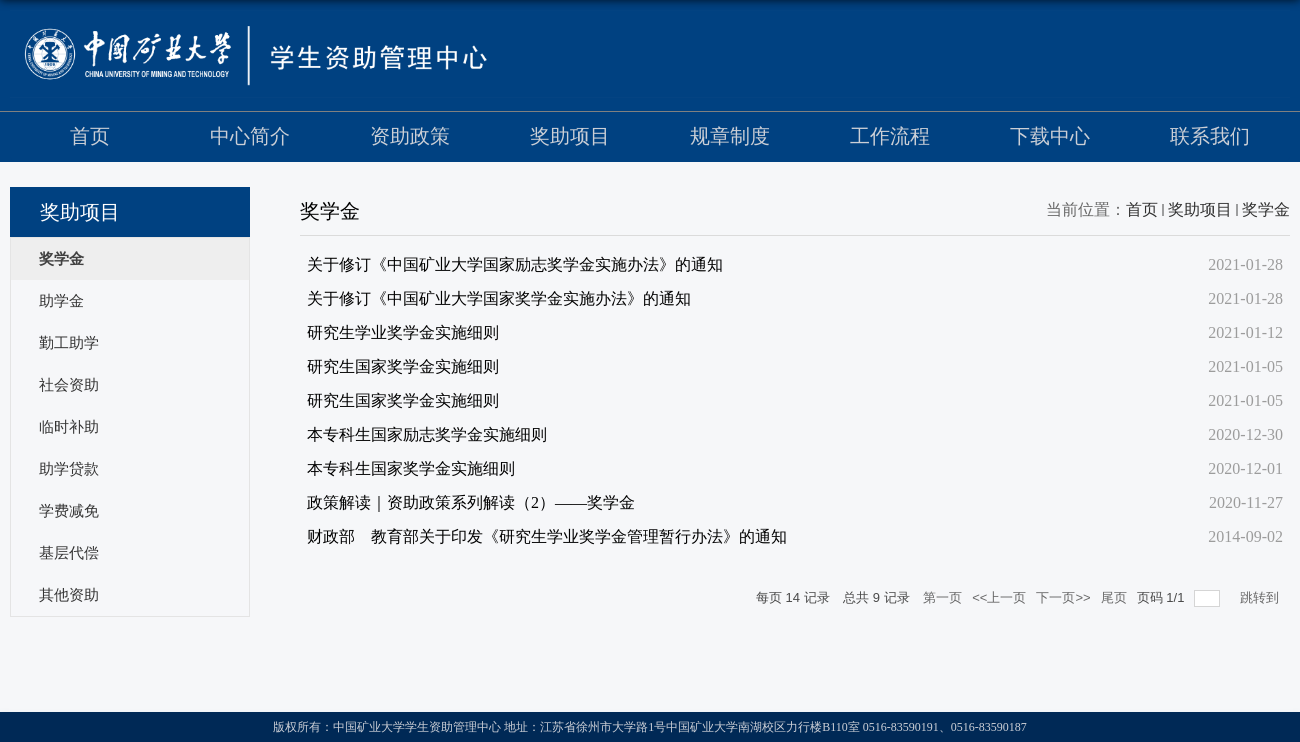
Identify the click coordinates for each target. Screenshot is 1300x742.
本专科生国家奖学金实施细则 (411, 468)
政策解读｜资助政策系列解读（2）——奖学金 (471, 502)
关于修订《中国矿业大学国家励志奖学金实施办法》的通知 (515, 264)
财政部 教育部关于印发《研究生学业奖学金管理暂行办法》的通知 (547, 536)
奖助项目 (1200, 209)
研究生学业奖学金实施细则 (403, 332)
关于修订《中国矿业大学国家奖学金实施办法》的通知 (499, 298)
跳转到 (1261, 597)
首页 (1142, 209)
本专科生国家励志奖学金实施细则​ (427, 434)
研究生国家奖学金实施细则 (403, 366)
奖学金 (1266, 209)
